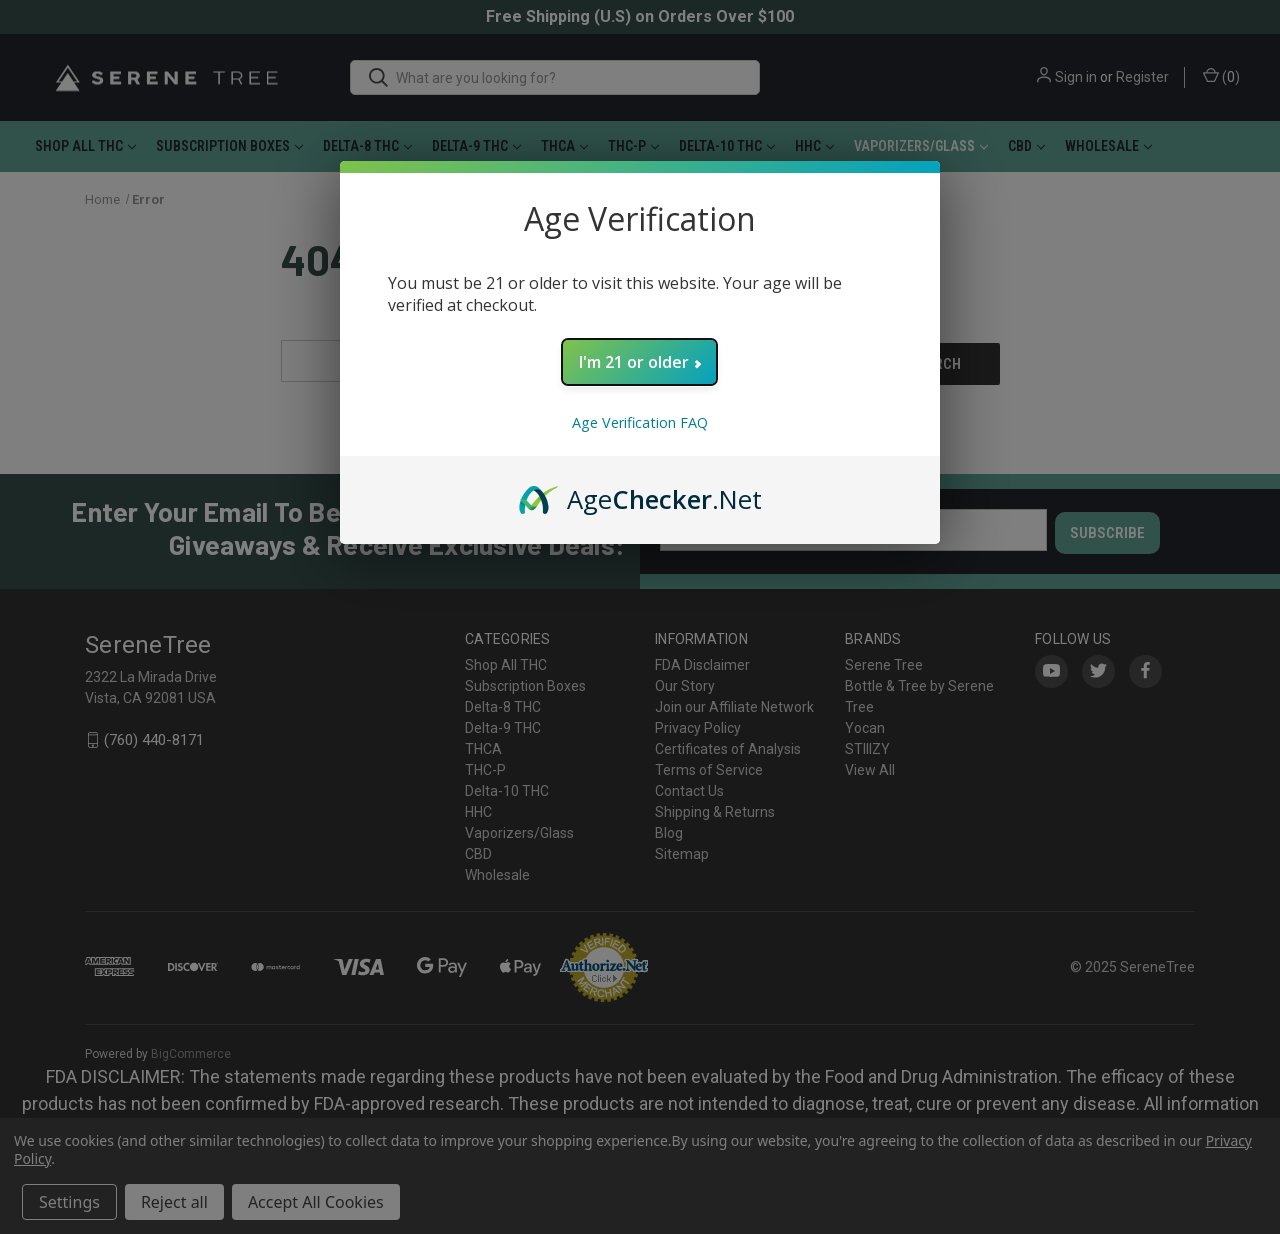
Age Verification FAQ (640, 422)
